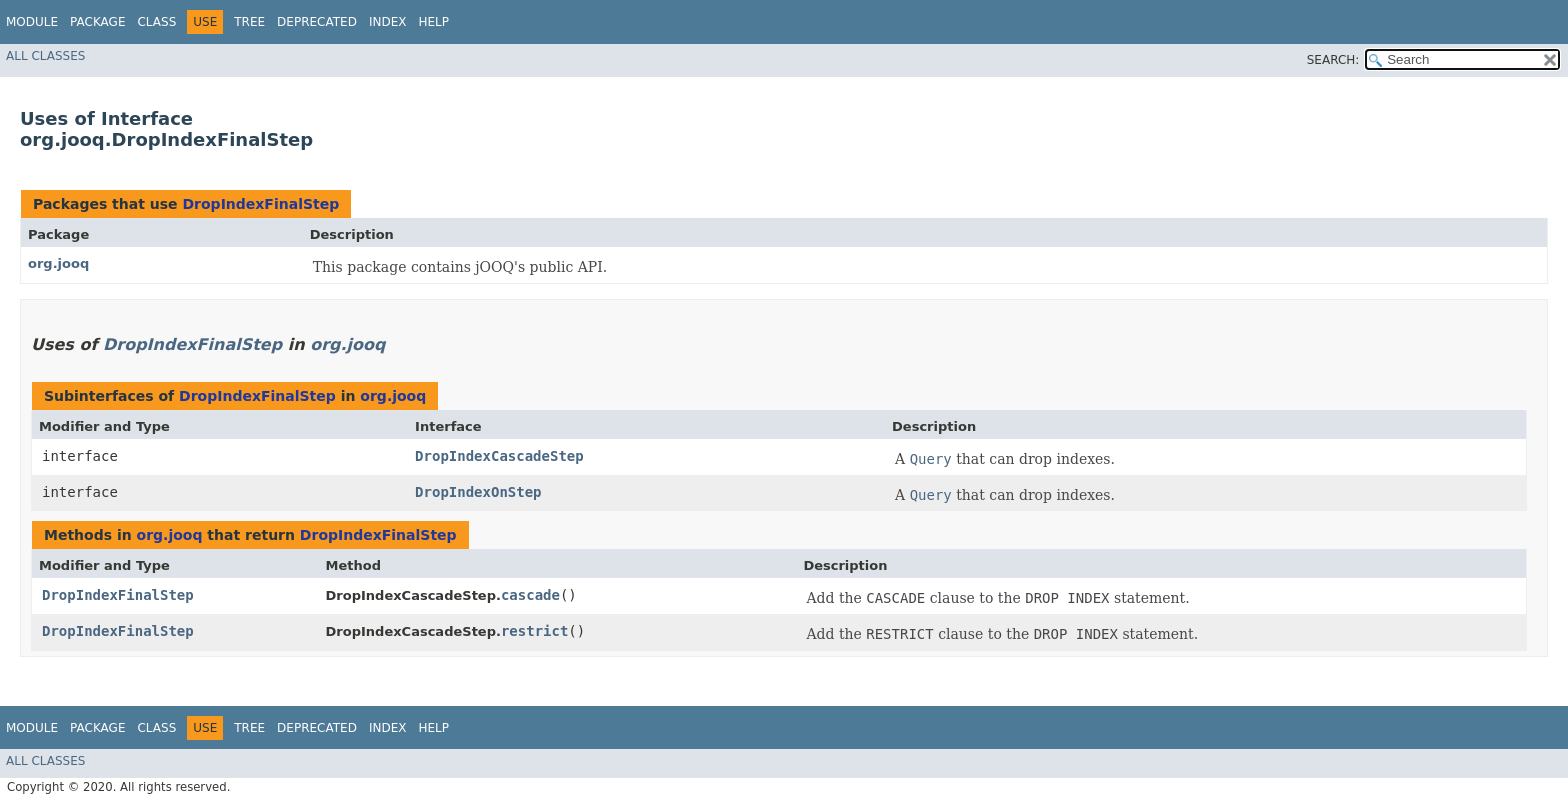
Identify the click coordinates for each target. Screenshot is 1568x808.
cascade (530, 595)
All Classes (45, 56)
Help (433, 22)
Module (32, 22)
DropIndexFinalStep (260, 204)
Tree (249, 22)
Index (388, 22)
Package (97, 22)
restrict (534, 631)
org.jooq (58, 263)
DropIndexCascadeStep (499, 456)
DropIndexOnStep (478, 492)
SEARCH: (1333, 60)
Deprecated (317, 22)
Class (156, 22)
